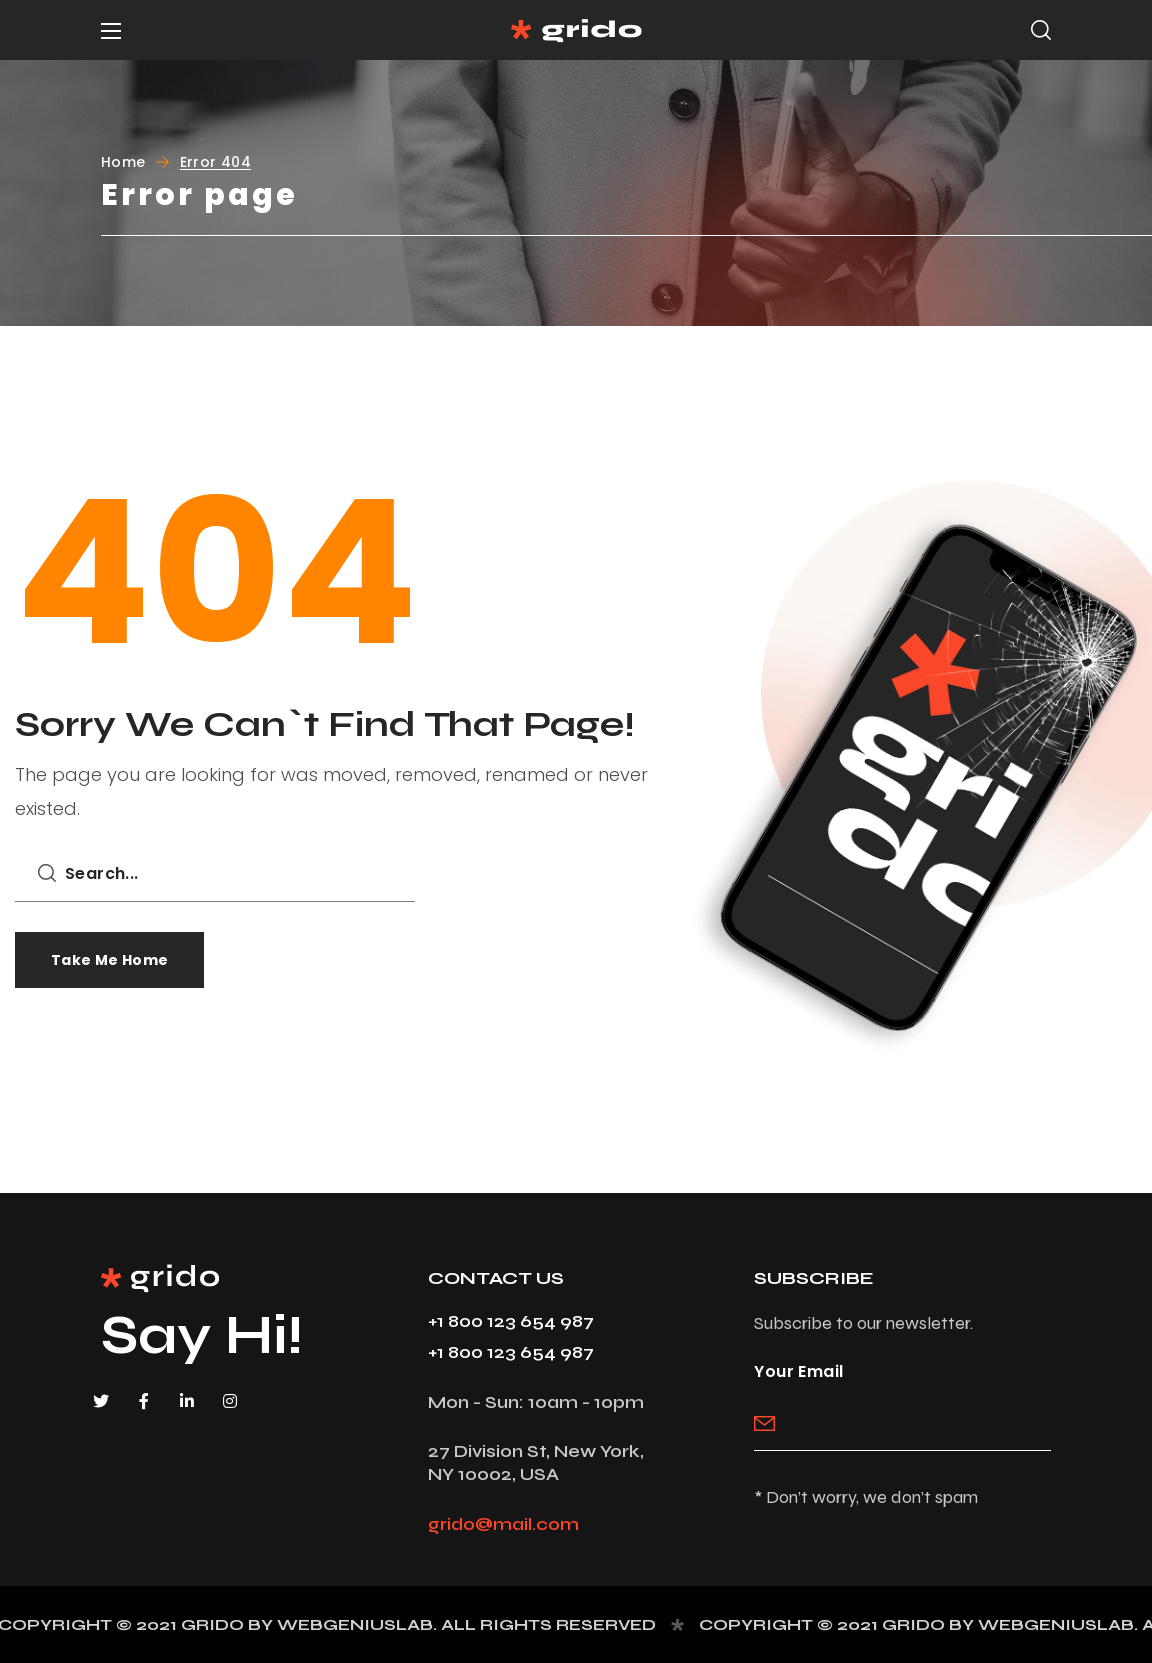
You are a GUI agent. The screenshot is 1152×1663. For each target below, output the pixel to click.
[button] (1041, 30)
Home (123, 162)
